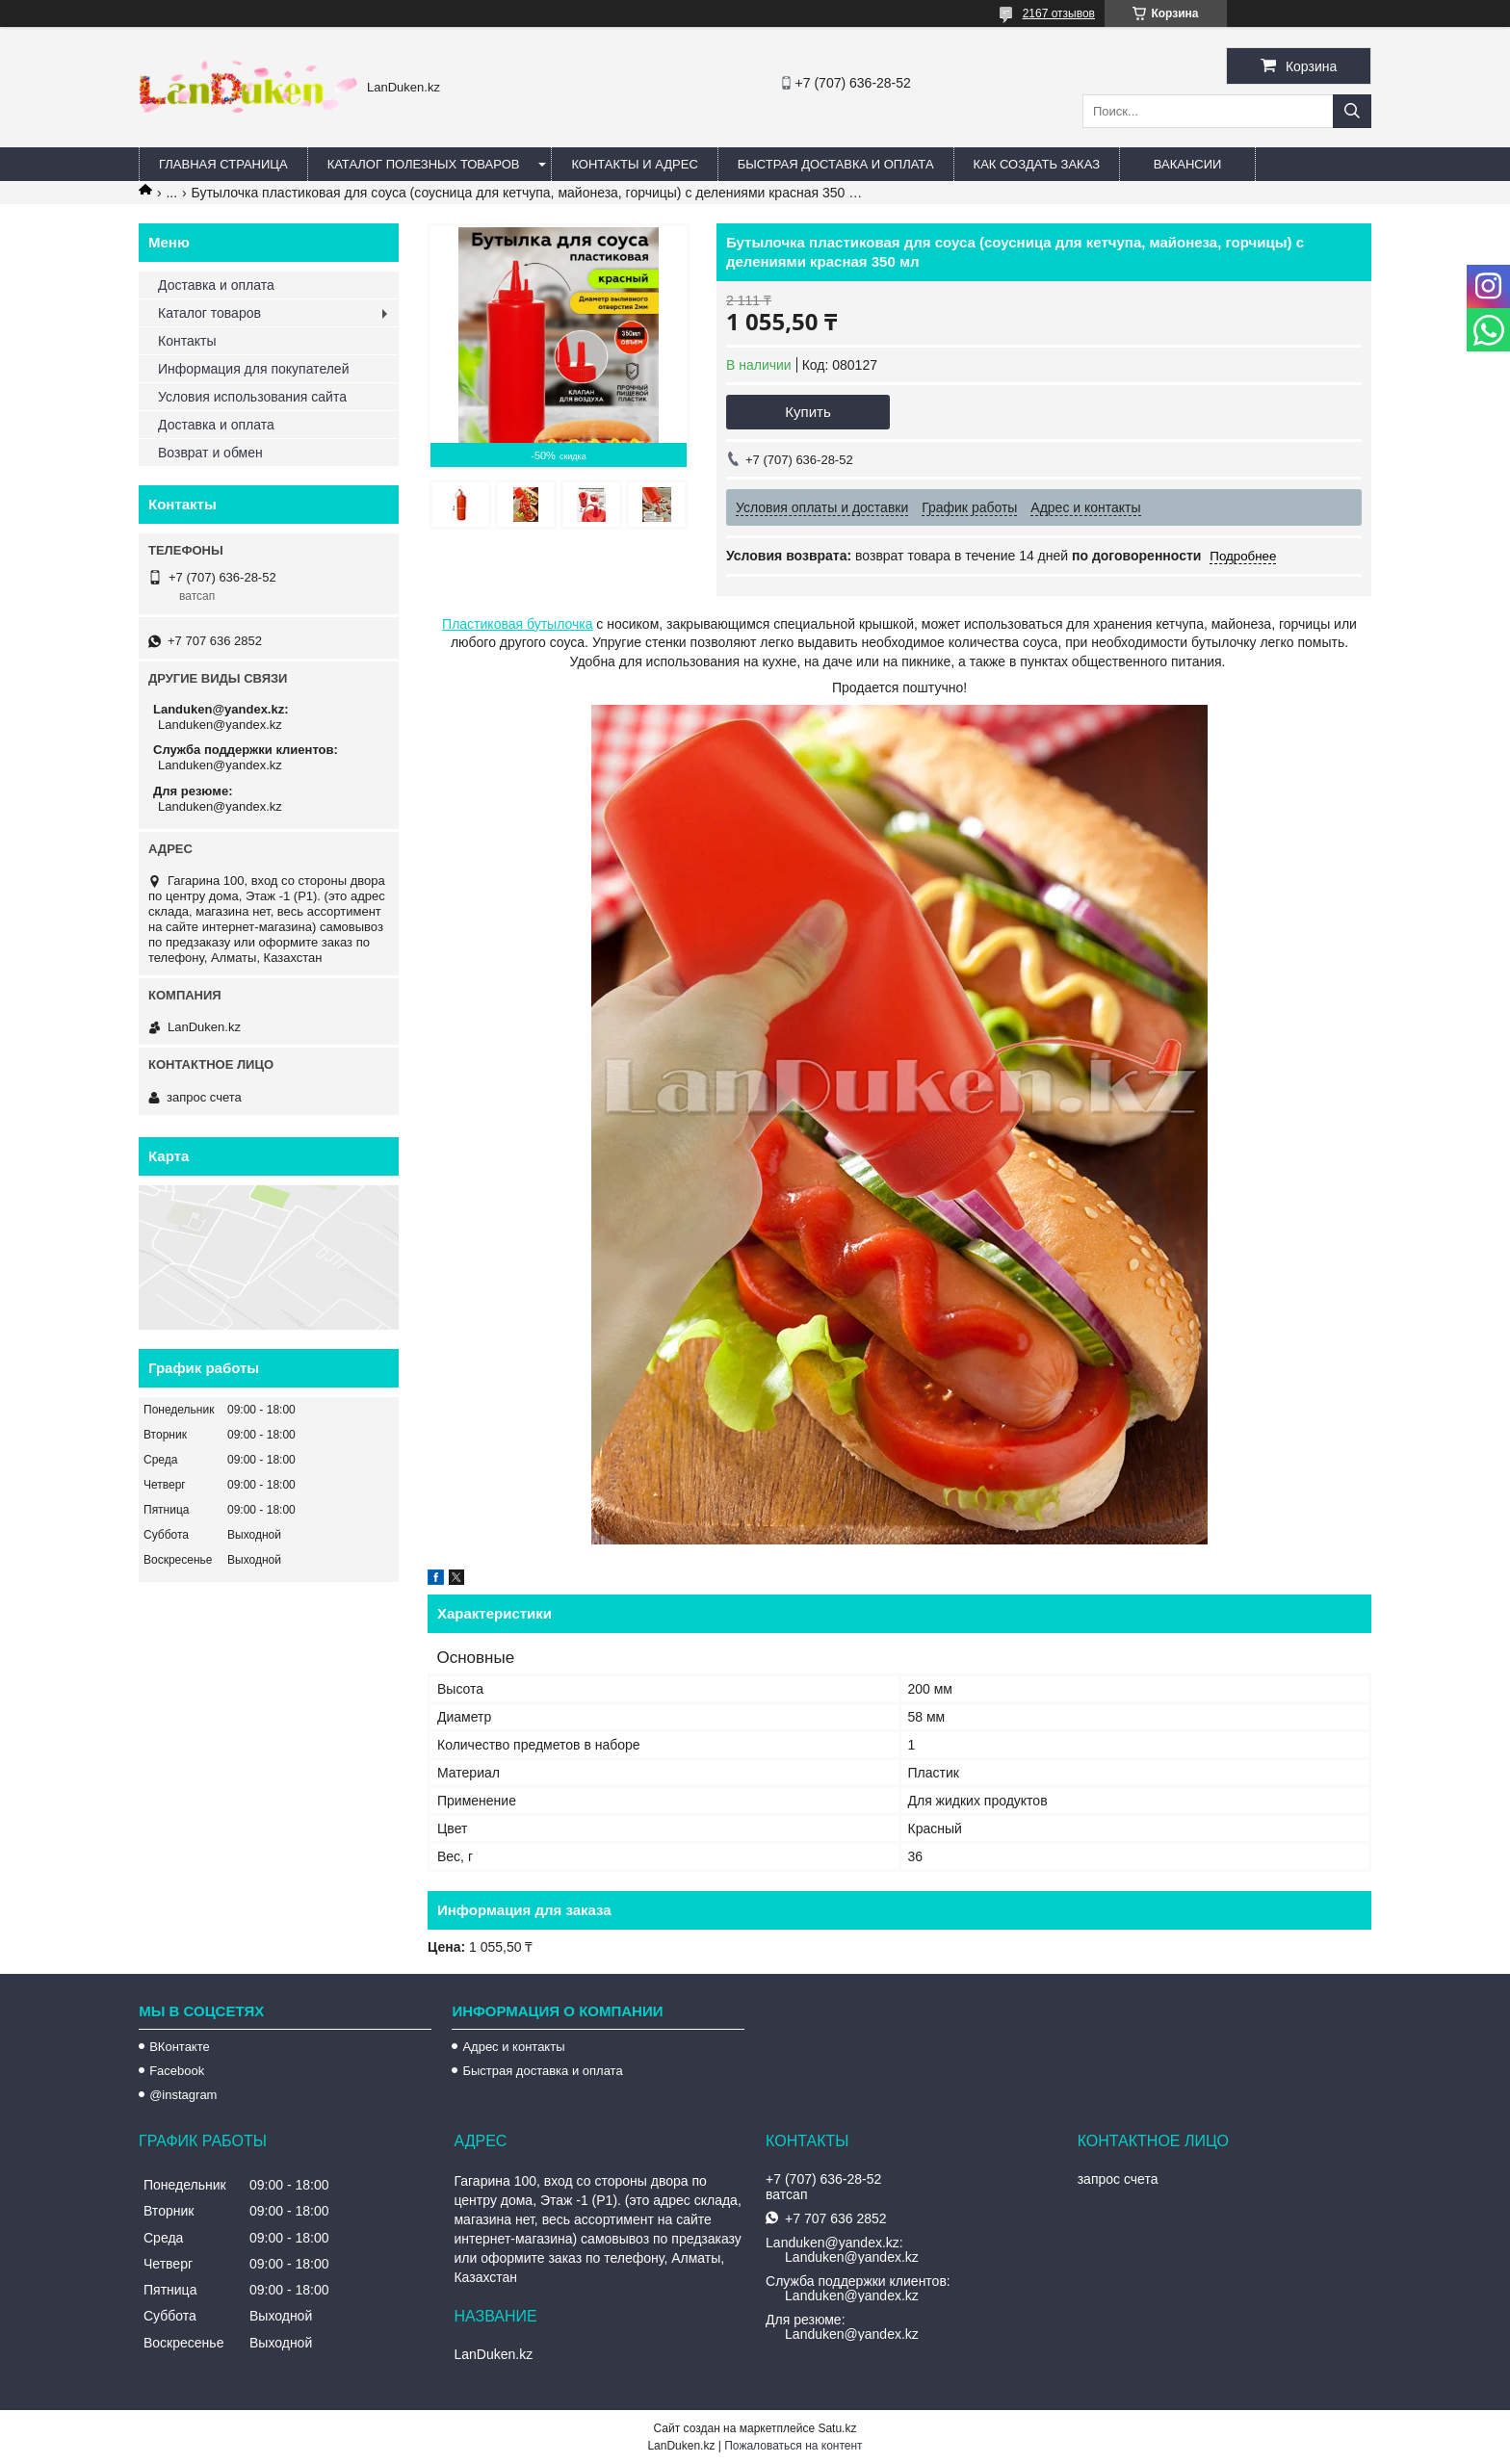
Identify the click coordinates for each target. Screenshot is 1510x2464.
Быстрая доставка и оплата (542, 2070)
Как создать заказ (1037, 164)
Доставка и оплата (216, 285)
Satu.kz (837, 2428)
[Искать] (1352, 111)
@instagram (183, 2095)
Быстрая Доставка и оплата (836, 164)
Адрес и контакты (513, 2046)
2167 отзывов (1059, 13)
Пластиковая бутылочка (517, 624)
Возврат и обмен (210, 452)
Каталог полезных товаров (423, 164)
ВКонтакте (179, 2046)
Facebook (176, 2070)
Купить (807, 411)
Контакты (187, 341)
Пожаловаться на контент (793, 2445)
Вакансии (1188, 164)
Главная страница (223, 164)
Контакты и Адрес (634, 164)
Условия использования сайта (252, 396)
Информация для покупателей (253, 368)
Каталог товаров (209, 313)
